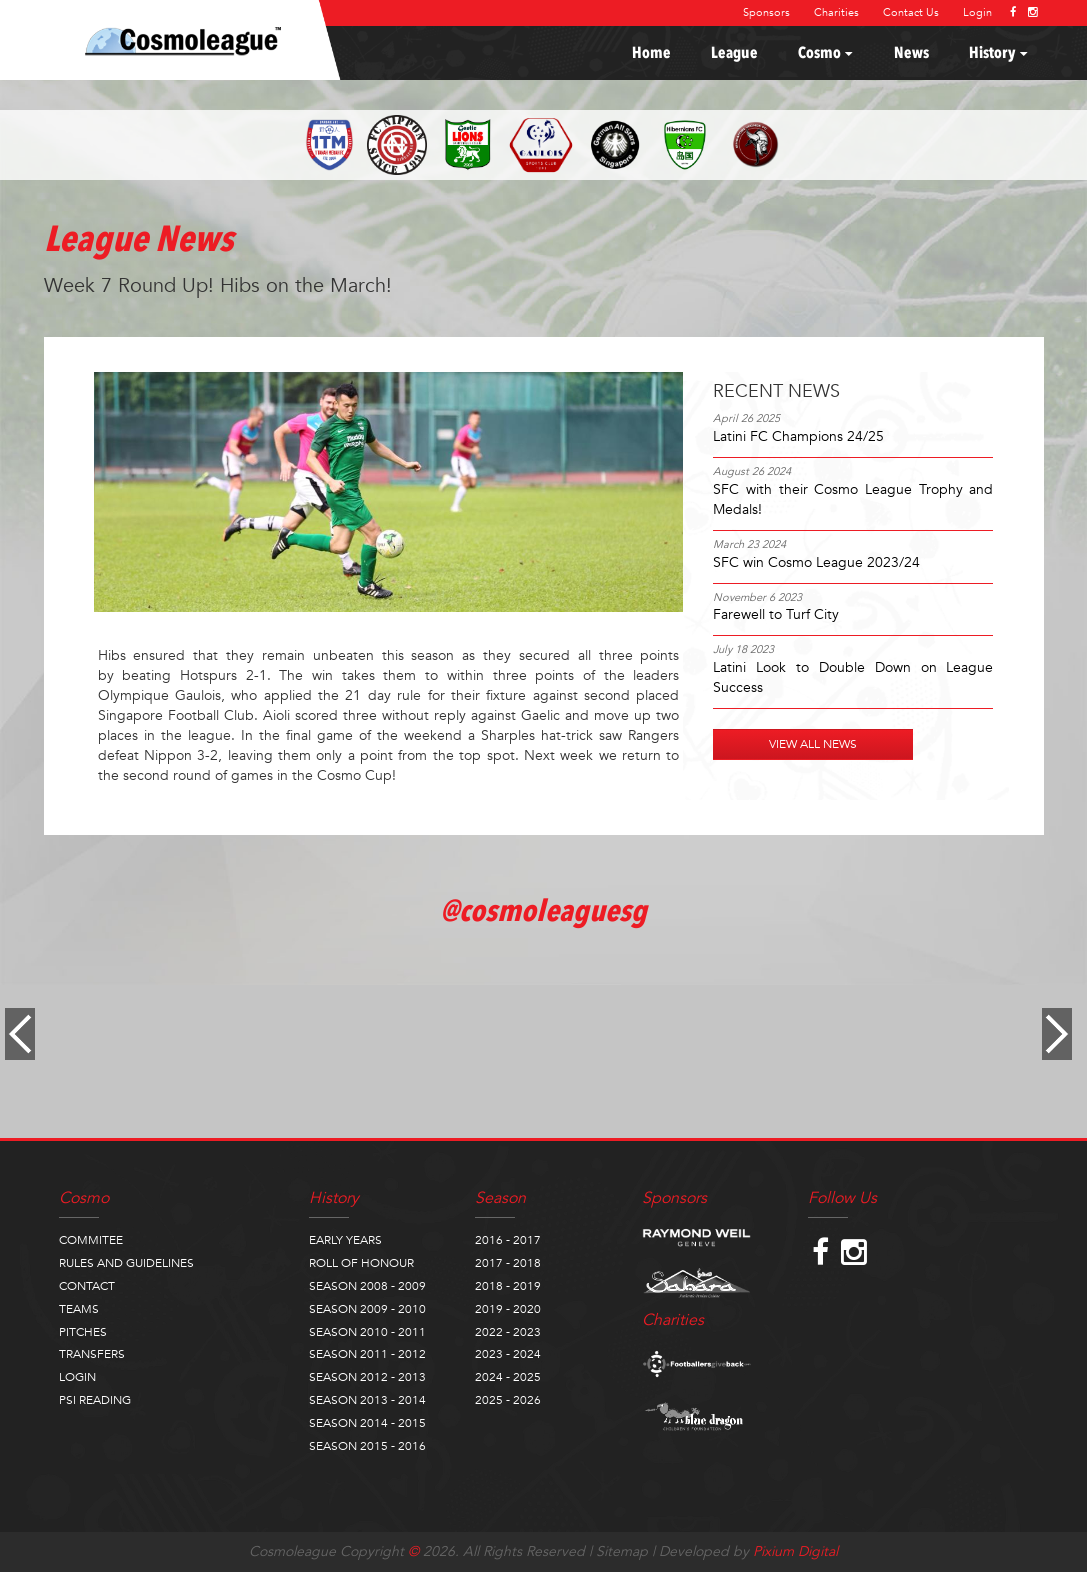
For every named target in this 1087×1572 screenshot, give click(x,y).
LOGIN (77, 1377)
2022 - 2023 (508, 1332)
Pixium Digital (795, 1551)
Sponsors (766, 12)
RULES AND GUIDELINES (126, 1263)
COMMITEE (91, 1240)
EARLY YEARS (345, 1240)
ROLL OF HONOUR (361, 1263)
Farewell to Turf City (776, 614)
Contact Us (911, 12)
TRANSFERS (92, 1354)
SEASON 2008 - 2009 (367, 1286)
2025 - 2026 (508, 1400)
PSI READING (95, 1400)
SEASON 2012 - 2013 (367, 1377)
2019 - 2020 (508, 1309)
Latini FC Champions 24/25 (798, 436)
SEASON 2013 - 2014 (367, 1400)
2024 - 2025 (508, 1377)
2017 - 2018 (508, 1263)
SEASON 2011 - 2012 (367, 1354)
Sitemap (622, 1551)
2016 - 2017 (508, 1240)
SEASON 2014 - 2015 (367, 1423)
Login (977, 12)
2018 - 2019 (508, 1286)
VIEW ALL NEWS (813, 744)
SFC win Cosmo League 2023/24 (816, 562)
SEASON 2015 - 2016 (367, 1446)
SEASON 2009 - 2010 (367, 1309)
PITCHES (83, 1332)
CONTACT (87, 1286)
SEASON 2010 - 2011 (367, 1332)
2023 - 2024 (508, 1354)
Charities (836, 12)
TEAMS (79, 1309)
